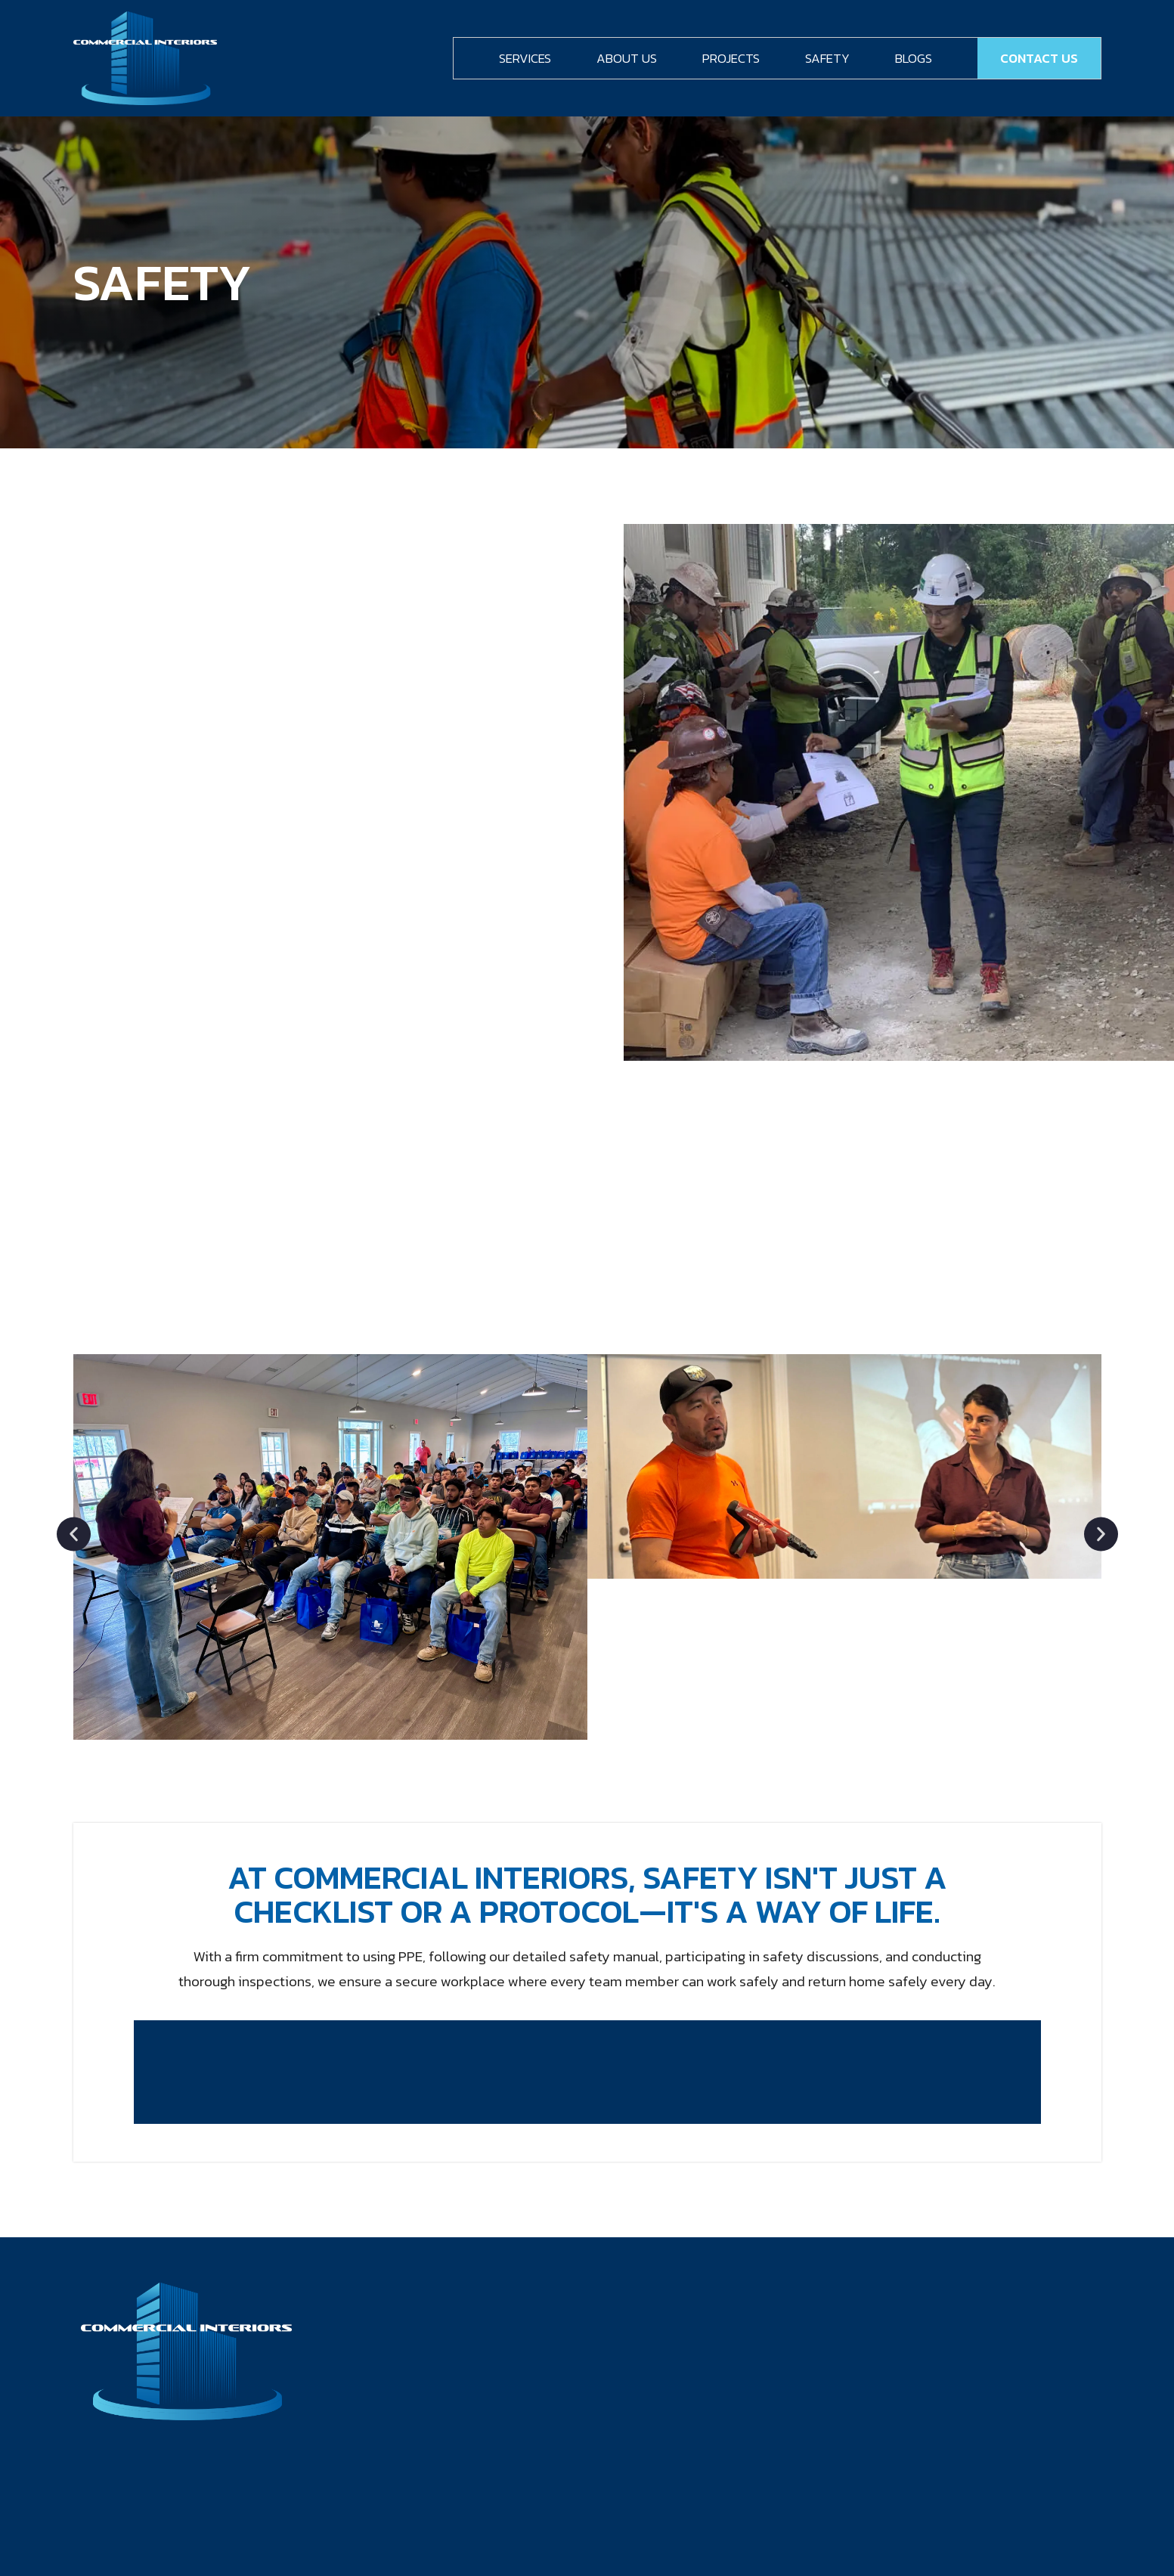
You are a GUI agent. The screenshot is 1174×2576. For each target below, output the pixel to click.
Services (525, 58)
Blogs (913, 58)
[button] (74, 1534)
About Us (626, 58)
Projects (731, 58)
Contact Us (1039, 58)
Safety (827, 58)
